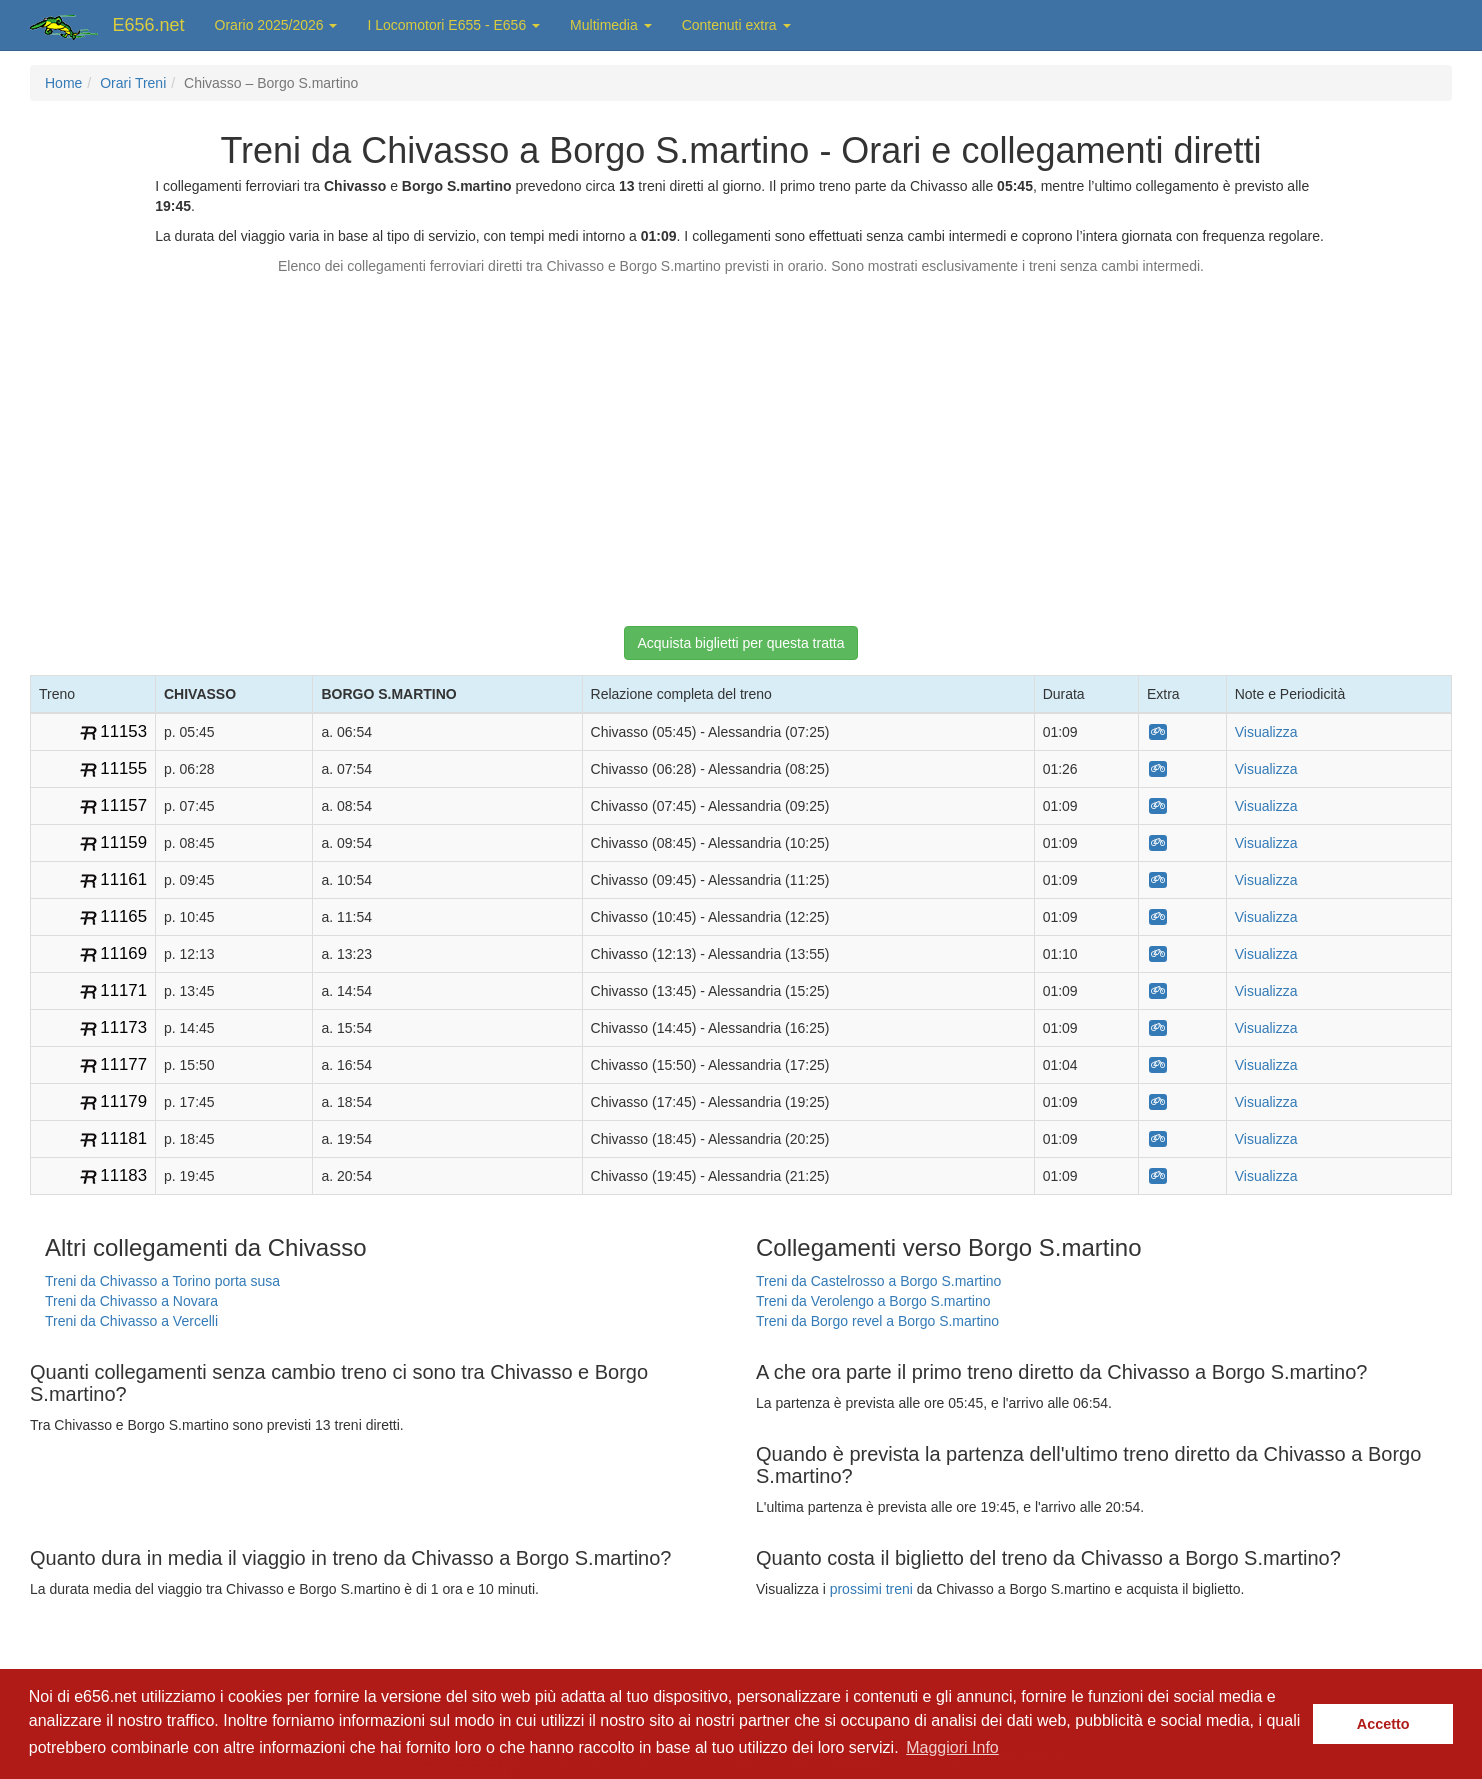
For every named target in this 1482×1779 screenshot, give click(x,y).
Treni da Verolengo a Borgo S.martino (873, 1301)
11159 (123, 842)
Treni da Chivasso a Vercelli (131, 1321)
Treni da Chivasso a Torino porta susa (162, 1281)
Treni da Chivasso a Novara (131, 1301)
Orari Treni (133, 83)
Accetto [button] (1383, 1724)
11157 (123, 805)
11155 (123, 768)
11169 (123, 953)
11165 (123, 916)
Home (63, 83)
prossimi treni (871, 1589)
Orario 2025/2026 (276, 25)
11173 (123, 1027)
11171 (123, 990)
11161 (123, 879)
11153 (123, 731)
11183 (123, 1175)
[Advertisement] (741, 441)
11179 (123, 1101)
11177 (123, 1064)
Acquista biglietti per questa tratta (740, 643)
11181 (123, 1138)
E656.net (149, 25)
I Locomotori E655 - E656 (453, 25)
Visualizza (1266, 732)
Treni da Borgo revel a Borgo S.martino (877, 1321)
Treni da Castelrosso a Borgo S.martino (878, 1281)
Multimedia (611, 25)
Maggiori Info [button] (952, 1747)
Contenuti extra (736, 25)
